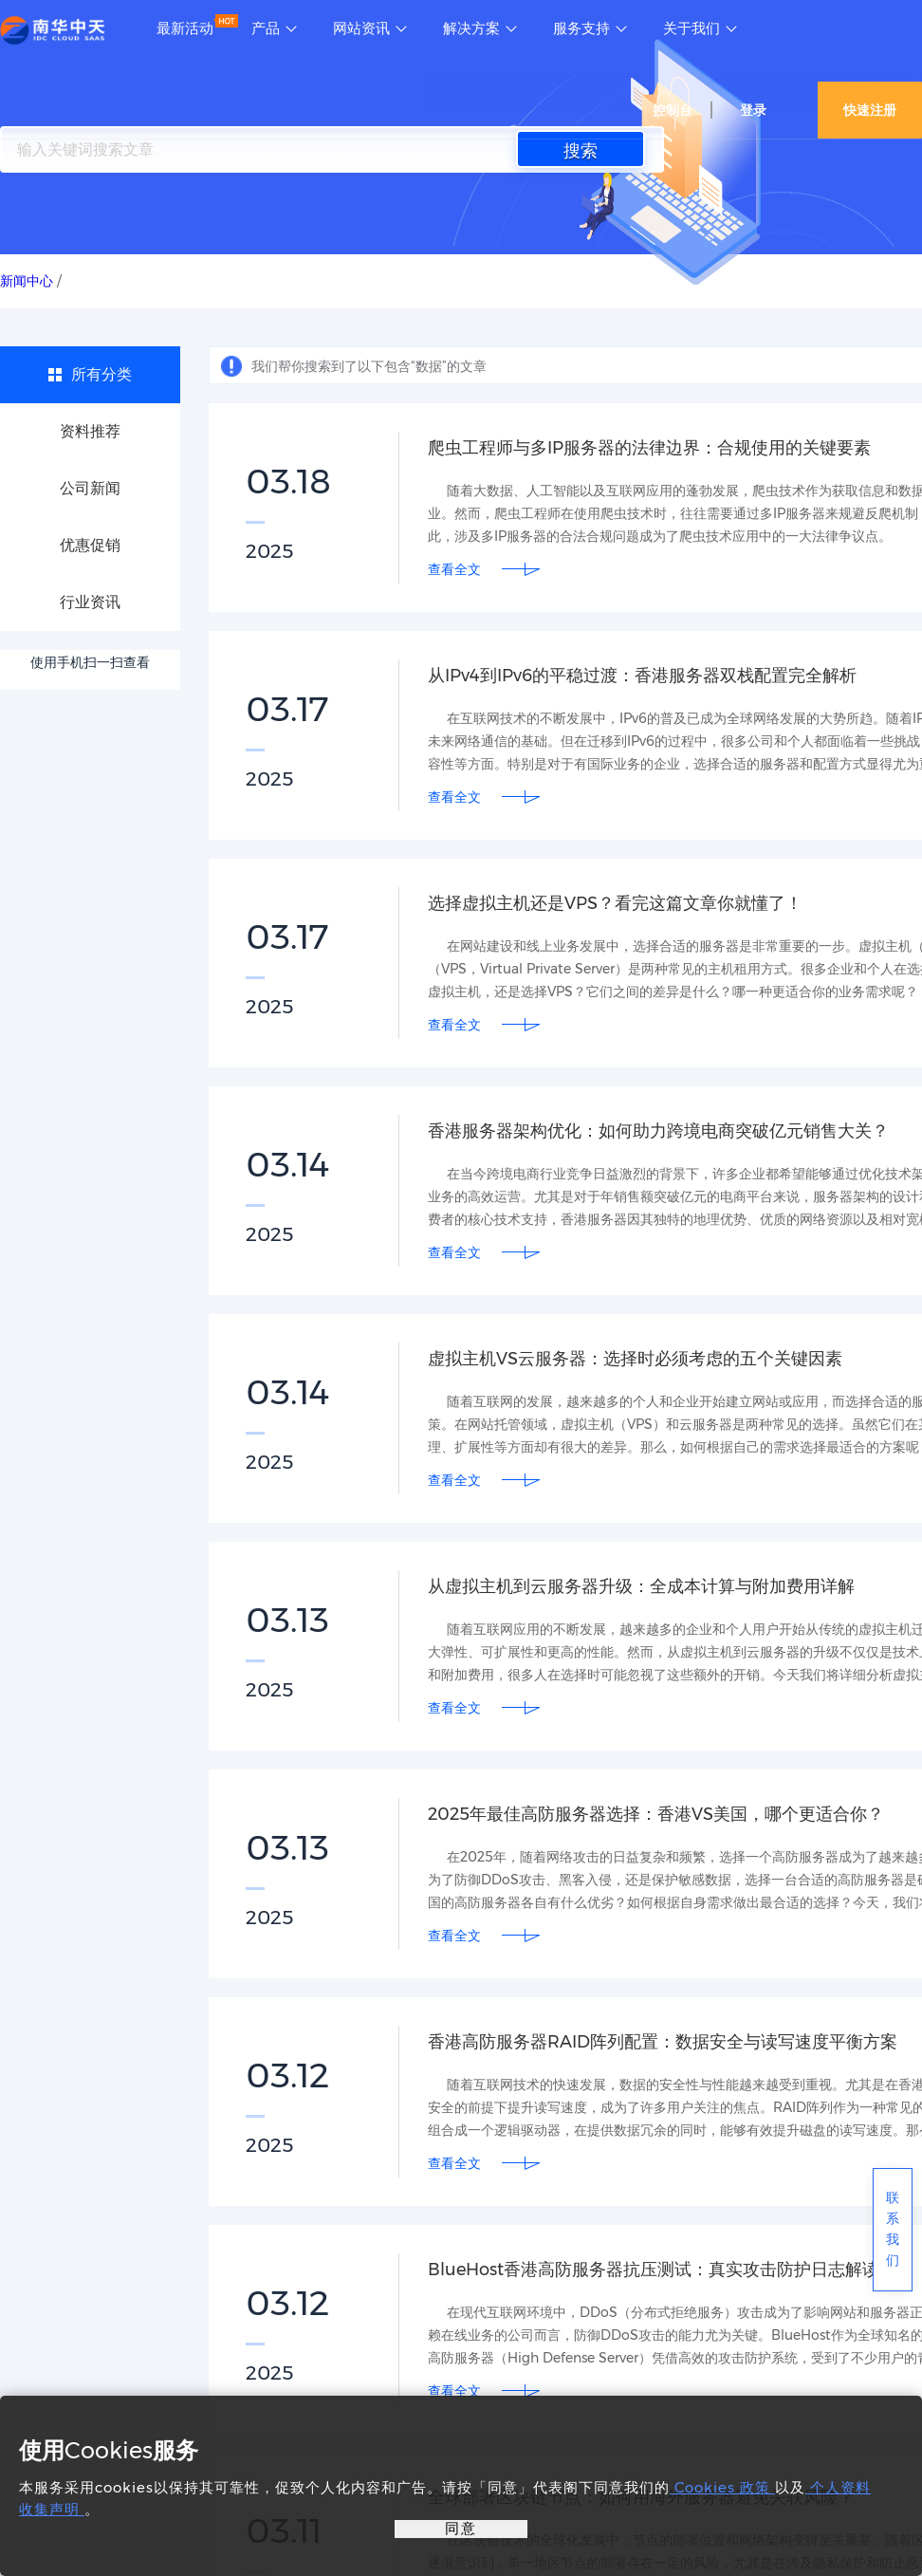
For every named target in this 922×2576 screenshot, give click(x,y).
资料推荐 (90, 431)
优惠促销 (90, 545)
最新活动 (185, 28)
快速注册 (869, 110)
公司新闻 (90, 488)
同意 (461, 2528)
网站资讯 (361, 28)
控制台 (672, 110)
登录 (753, 110)
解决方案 (471, 28)
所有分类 (101, 374)
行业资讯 (90, 602)
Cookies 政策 (722, 2487)
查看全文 (454, 569)
